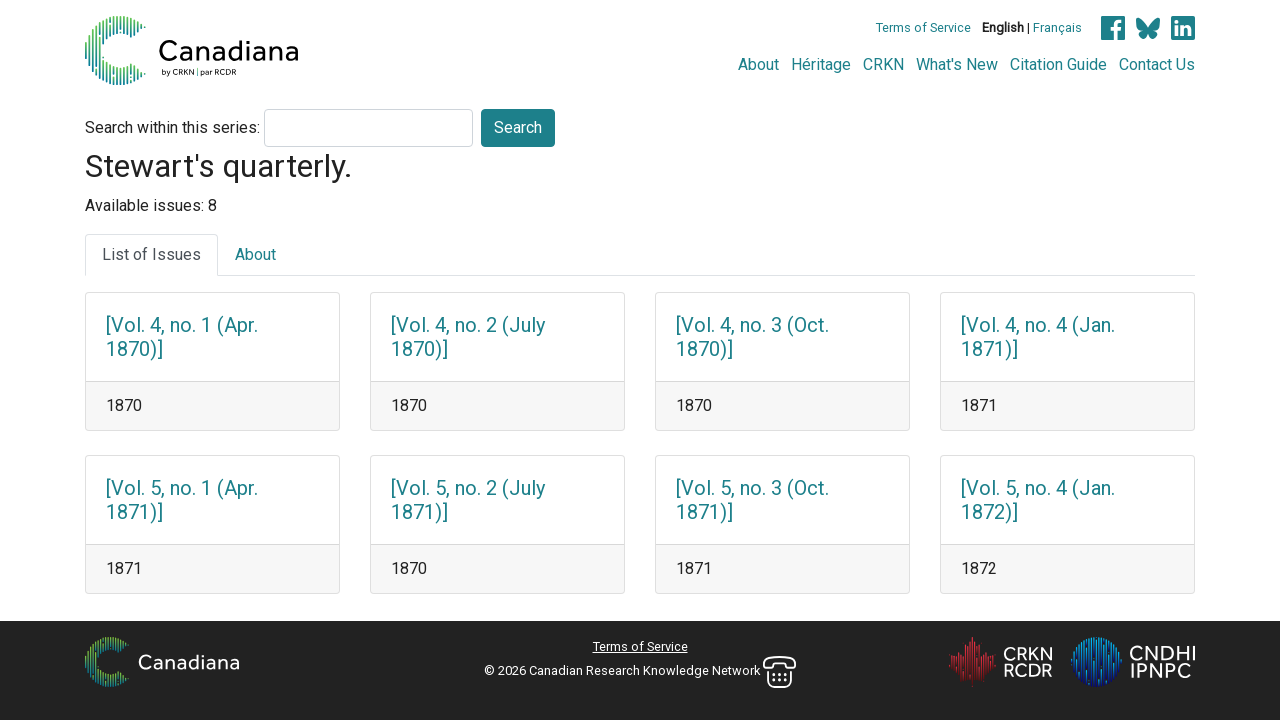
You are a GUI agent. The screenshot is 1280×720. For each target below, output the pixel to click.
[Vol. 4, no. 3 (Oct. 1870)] (752, 337)
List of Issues (151, 254)
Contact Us (1157, 64)
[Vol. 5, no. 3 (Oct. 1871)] (752, 500)
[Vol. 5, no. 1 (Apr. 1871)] (182, 500)
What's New (957, 64)
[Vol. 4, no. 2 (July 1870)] (468, 337)
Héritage (821, 64)
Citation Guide (1058, 64)
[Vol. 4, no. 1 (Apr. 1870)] (182, 337)
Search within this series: (172, 127)
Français (1057, 27)
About (758, 64)
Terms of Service (923, 27)
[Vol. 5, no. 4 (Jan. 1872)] (1038, 500)
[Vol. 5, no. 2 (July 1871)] (468, 500)
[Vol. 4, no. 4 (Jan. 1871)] (1038, 337)
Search (518, 127)
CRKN (883, 64)
